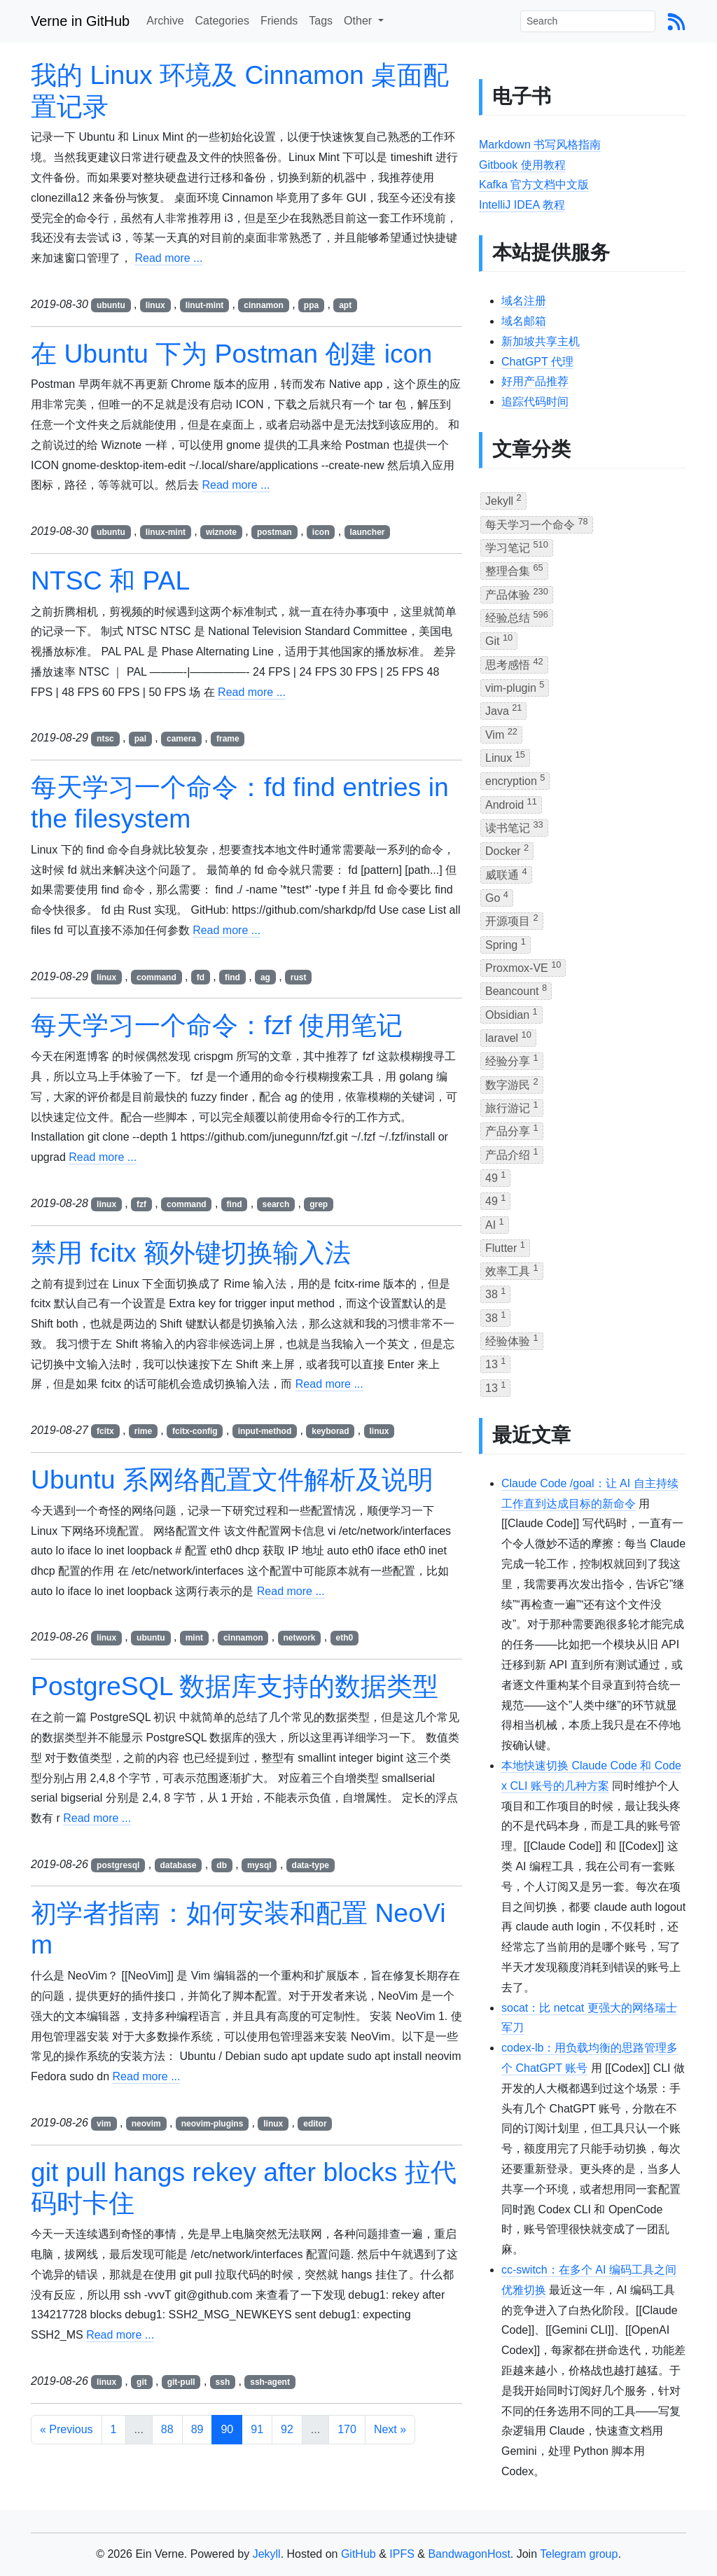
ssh (223, 2382)
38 (495, 1293)
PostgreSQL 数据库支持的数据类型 (235, 1686)
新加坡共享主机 (540, 341)
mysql (259, 1865)
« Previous (66, 2429)
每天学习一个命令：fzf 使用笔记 (217, 1025)
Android (511, 803)
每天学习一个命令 (536, 523)
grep (318, 1204)
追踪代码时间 (535, 402)
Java (503, 709)
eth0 (344, 1638)
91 (257, 2429)
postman (274, 532)
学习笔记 (516, 546)
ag (265, 977)
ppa (311, 305)
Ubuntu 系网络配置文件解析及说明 (232, 1479)
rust (299, 977)
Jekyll (503, 499)
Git (499, 639)
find (232, 977)
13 (495, 1363)
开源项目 (511, 919)
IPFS (402, 2554)
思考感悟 (514, 663)
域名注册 (523, 301)
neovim (146, 2124)
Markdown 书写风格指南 (540, 145)
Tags (321, 21)
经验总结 (516, 616)
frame (227, 739)
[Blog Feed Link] (676, 21)
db (221, 1865)
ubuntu (111, 305)
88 (167, 2429)
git (142, 2382)
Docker (507, 849)
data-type (310, 1865)
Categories (222, 21)
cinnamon (264, 305)
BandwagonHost (469, 2554)
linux (155, 305)
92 (287, 2429)
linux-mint (166, 532)
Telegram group (579, 2554)
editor (314, 2124)
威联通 (506, 873)
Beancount (516, 989)
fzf (141, 1204)
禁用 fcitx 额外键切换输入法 (191, 1252)
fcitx (105, 1431)
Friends (279, 21)
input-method (265, 1431)
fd (200, 977)
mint (194, 1638)
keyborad (330, 1431)
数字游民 (511, 1083)
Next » (390, 2429)
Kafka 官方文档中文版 (534, 184)
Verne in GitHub (80, 21)
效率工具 (511, 1269)
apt (345, 305)
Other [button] (359, 21)
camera (181, 739)
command (156, 977)
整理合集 (514, 569)
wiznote (221, 532)
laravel (508, 1036)
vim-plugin (514, 686)
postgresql (118, 1865)
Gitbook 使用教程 (522, 165)
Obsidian (511, 1013)
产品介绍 (511, 1153)
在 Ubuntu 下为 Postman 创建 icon (231, 353)
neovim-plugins (212, 2124)
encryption (515, 779)
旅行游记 (511, 1106)
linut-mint (205, 305)
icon (321, 532)
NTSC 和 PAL (110, 580)
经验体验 (511, 1339)
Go (496, 896)
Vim (501, 733)
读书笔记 (514, 826)
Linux (505, 756)
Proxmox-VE (523, 966)
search (276, 1204)
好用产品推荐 (535, 381)
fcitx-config (195, 1431)
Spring (505, 943)
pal (140, 739)
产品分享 (511, 1129)
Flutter (505, 1246)
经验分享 (511, 1059)
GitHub (358, 2554)
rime (143, 1431)
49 (495, 1176)
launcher (366, 532)
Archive (164, 21)
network (300, 1638)
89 (197, 2429)
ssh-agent (270, 2382)
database (178, 1865)
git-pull (181, 2382)
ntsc (105, 739)
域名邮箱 (523, 321)
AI (494, 1223)
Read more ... (168, 258)
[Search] (587, 21)
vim (104, 2124)
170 (346, 2429)
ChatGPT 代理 (537, 362)
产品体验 (516, 593)
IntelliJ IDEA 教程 (522, 205)
